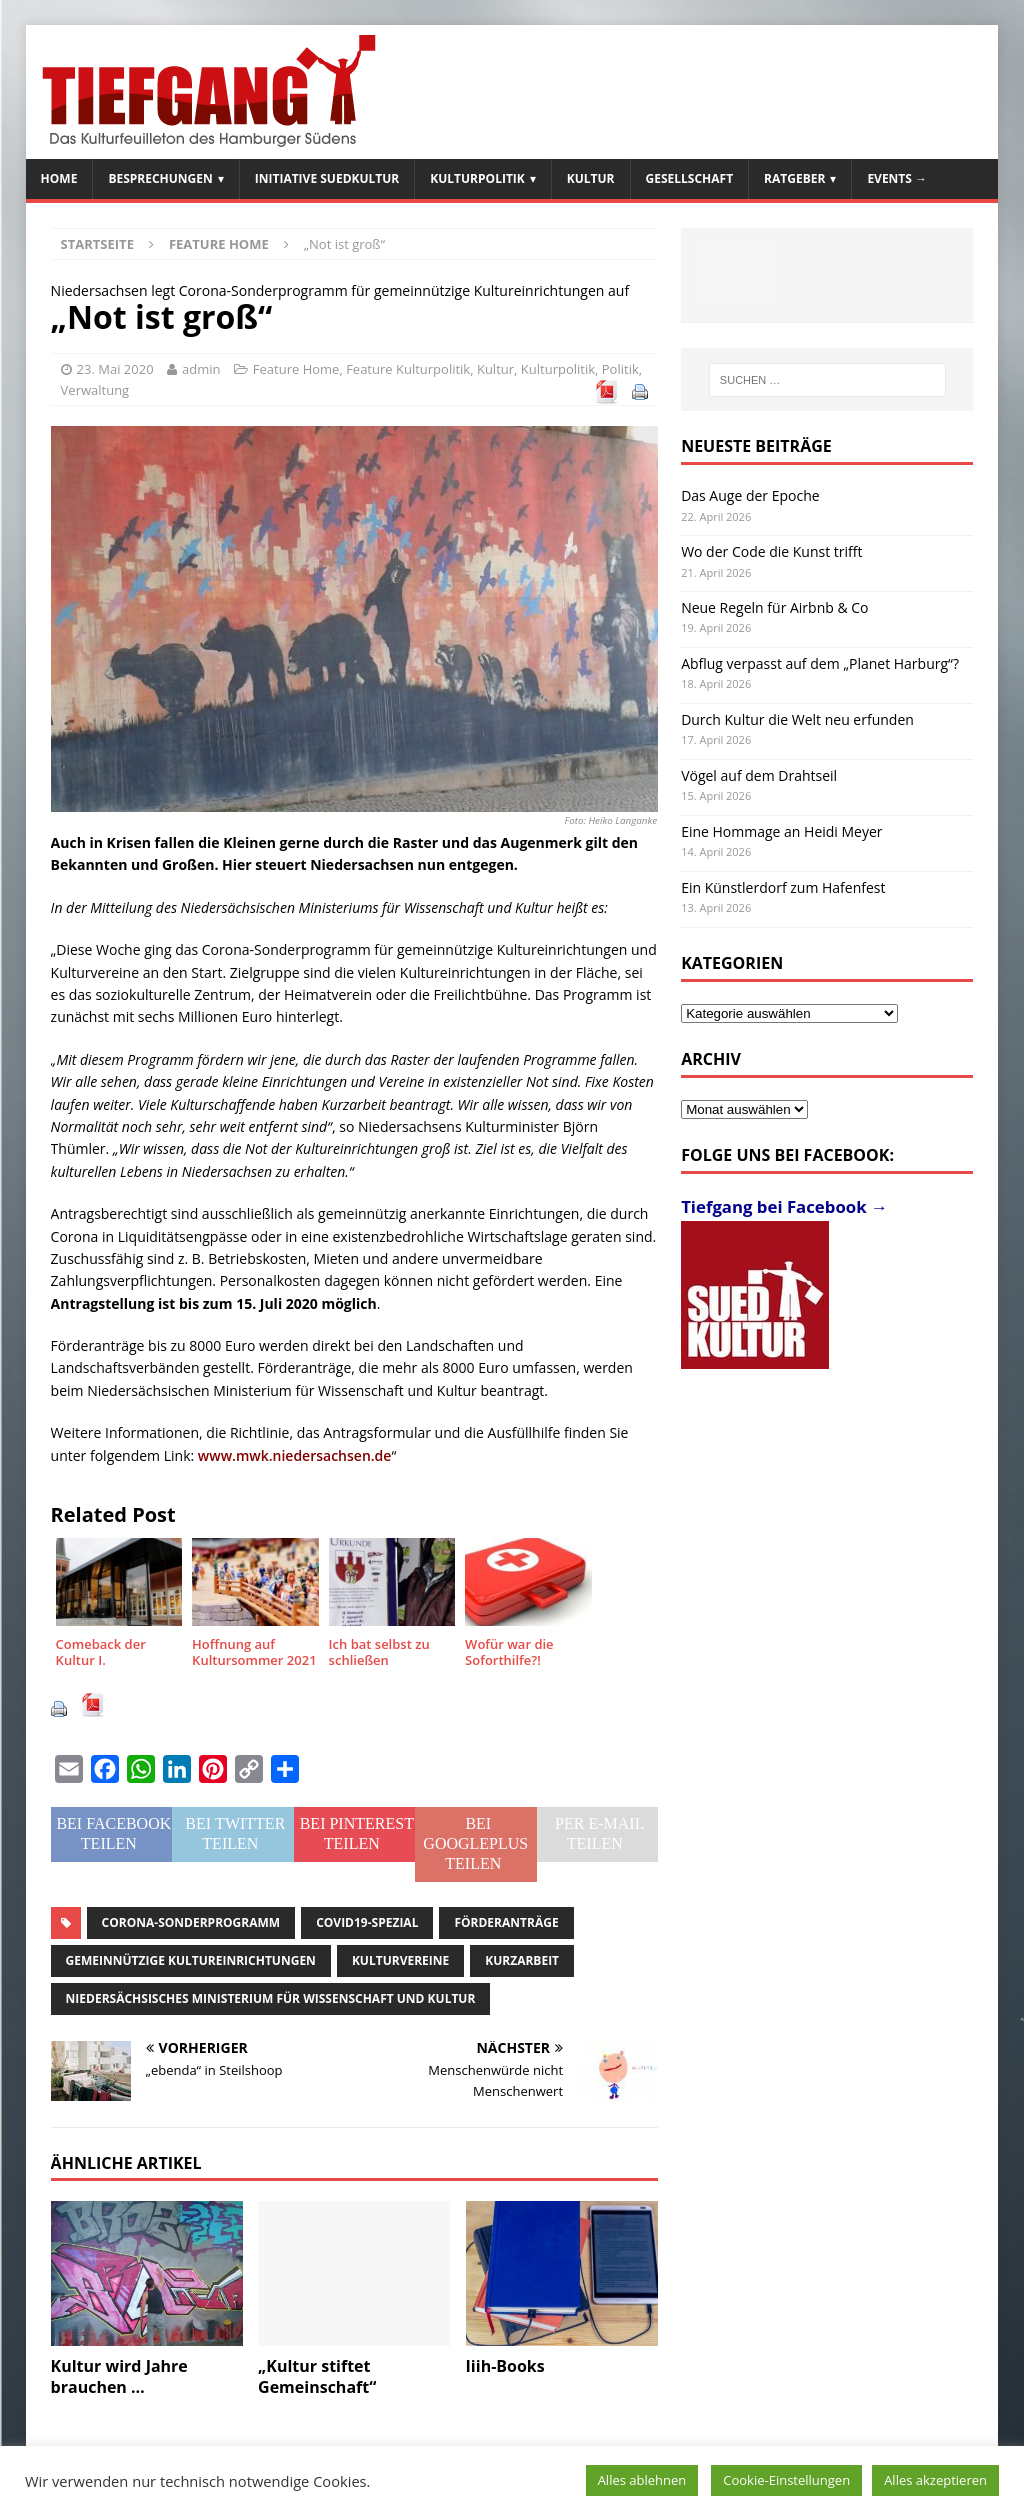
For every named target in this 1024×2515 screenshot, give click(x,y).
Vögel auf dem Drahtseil (759, 775)
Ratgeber (794, 178)
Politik (620, 369)
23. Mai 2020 (115, 369)
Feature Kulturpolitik (408, 369)
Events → (897, 178)
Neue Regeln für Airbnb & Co (774, 607)
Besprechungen (160, 178)
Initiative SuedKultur (327, 178)
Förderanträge (506, 1922)
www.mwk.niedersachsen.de (295, 1455)
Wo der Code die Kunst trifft (771, 551)
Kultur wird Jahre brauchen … (119, 2376)
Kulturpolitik (477, 178)
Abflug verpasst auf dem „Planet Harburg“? (820, 663)
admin (201, 369)
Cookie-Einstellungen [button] (786, 2480)
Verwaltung (95, 390)
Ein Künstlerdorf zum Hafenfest (783, 887)
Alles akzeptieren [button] (935, 2480)
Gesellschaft (690, 178)
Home (59, 178)
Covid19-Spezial (367, 1922)
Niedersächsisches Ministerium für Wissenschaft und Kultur (271, 1998)
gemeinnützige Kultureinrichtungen (191, 1960)
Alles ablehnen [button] (642, 2480)
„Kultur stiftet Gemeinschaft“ (317, 2376)
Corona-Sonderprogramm (191, 1922)
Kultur (591, 178)
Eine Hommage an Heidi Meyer (781, 831)
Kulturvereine (400, 1960)
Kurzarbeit (522, 1960)
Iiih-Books (505, 2366)
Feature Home (296, 369)
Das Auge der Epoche (750, 495)
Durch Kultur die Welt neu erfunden (797, 719)
